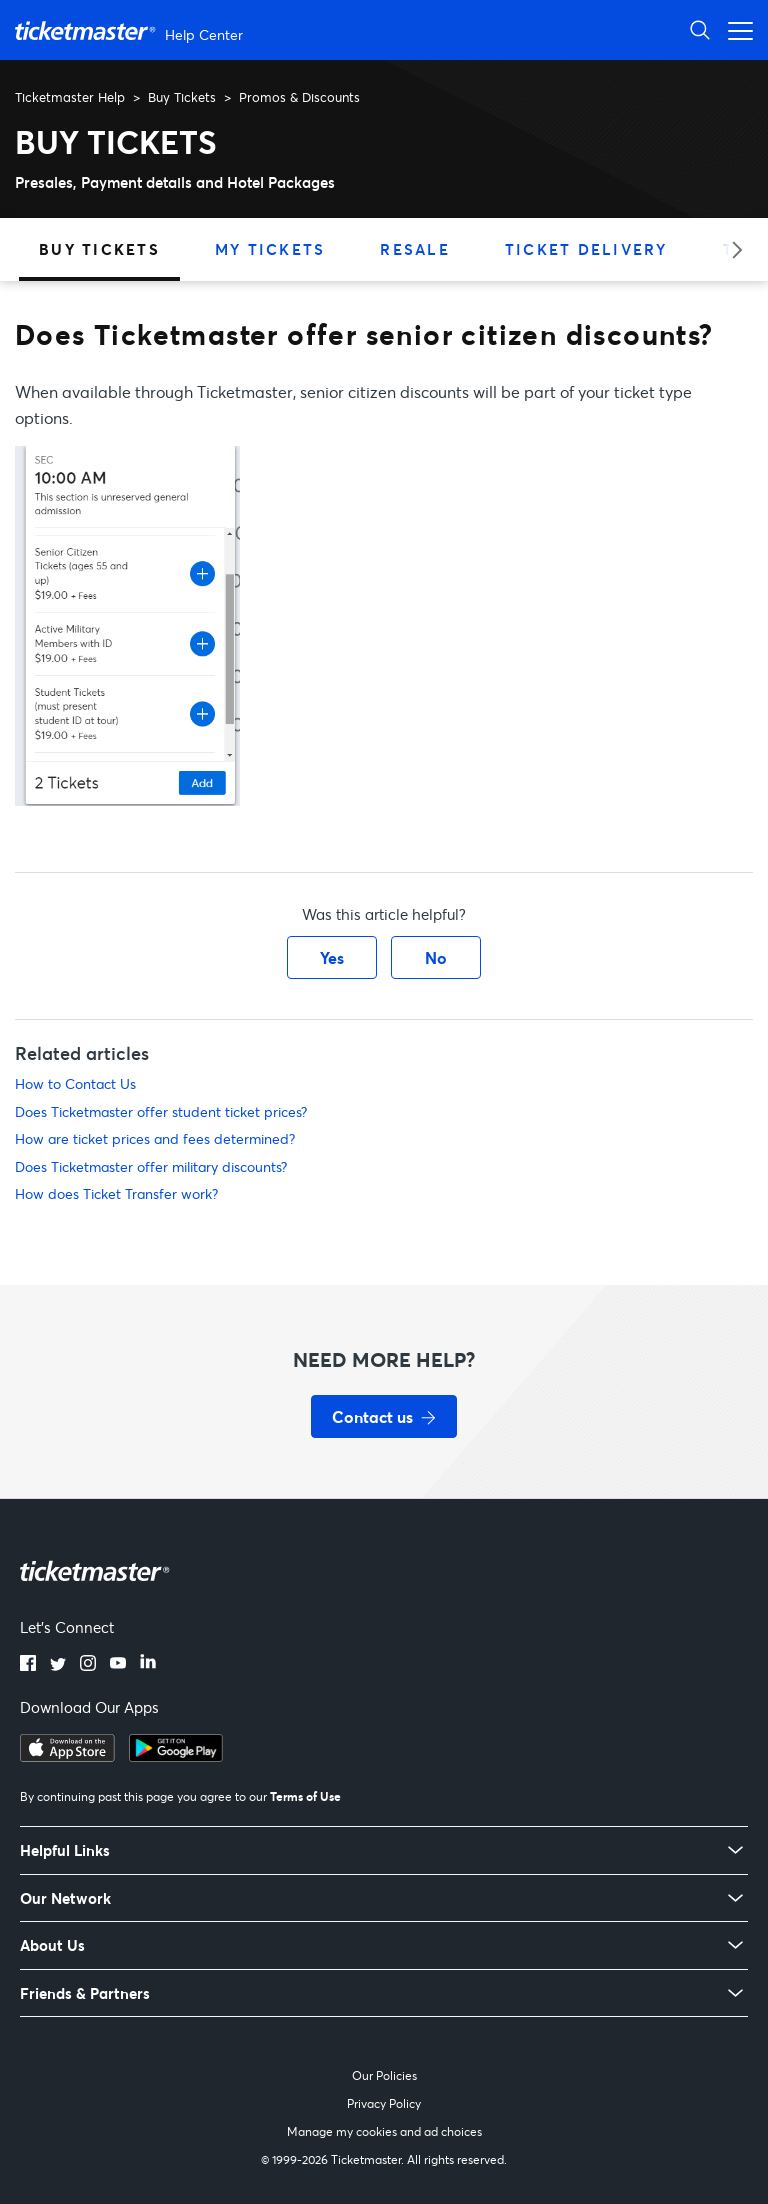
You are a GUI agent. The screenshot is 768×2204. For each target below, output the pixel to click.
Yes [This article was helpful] (332, 957)
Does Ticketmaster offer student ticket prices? (161, 1111)
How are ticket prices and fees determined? (155, 1138)
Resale (415, 249)
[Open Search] (700, 29)
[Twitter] (58, 1665)
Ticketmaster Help (70, 97)
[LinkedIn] (148, 1665)
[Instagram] (88, 1665)
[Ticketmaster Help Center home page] (131, 30)
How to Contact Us (75, 1083)
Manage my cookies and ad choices (384, 2131)
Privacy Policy (384, 2103)
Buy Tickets (182, 97)
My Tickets (270, 249)
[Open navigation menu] (735, 29)
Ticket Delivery (586, 249)
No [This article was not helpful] (436, 957)
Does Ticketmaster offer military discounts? (151, 1166)
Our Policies (384, 2075)
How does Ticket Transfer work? (116, 1193)
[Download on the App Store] (67, 1756)
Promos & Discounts (299, 97)
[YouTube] (118, 1665)
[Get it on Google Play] (176, 1756)
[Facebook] (28, 1665)
